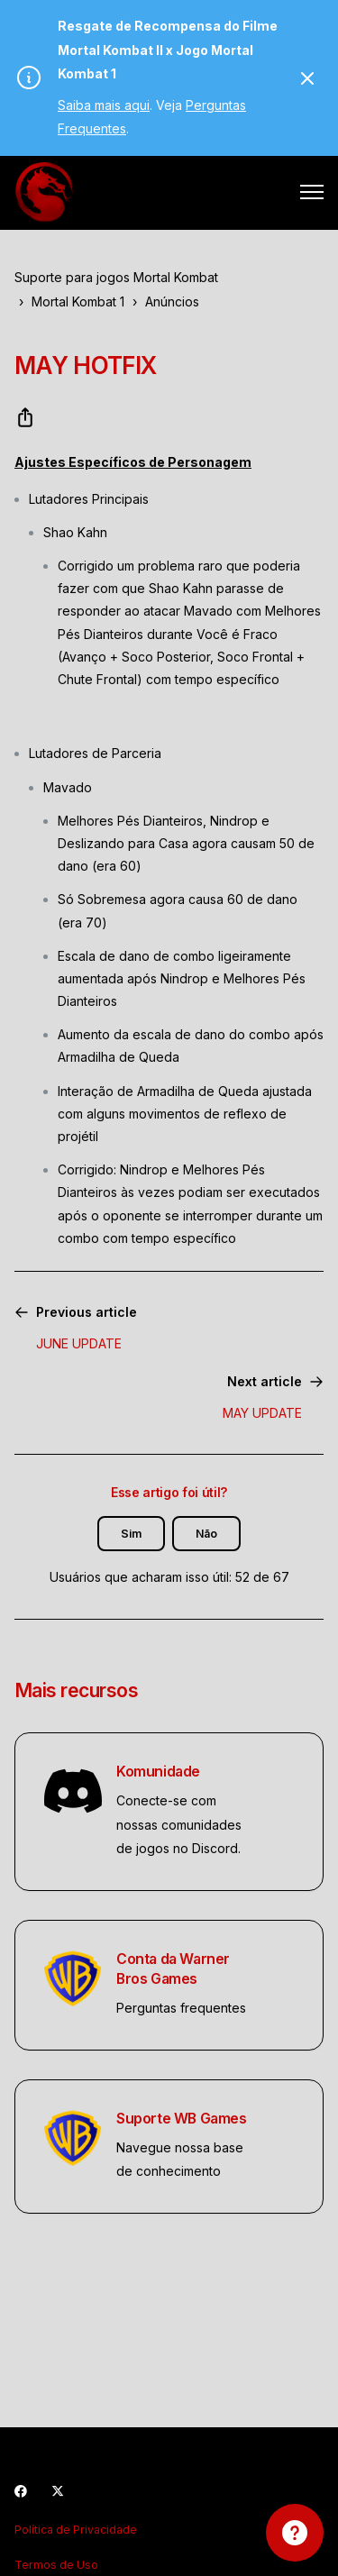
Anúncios (172, 301)
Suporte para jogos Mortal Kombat (116, 277)
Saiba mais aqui (104, 105)
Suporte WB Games (181, 2118)
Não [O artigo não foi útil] (206, 1533)
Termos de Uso (56, 2564)
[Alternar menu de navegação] (312, 192)
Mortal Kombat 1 (78, 301)
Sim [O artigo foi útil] (131, 1533)
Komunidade (158, 1771)
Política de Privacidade (75, 2529)
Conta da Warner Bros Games (173, 1968)
